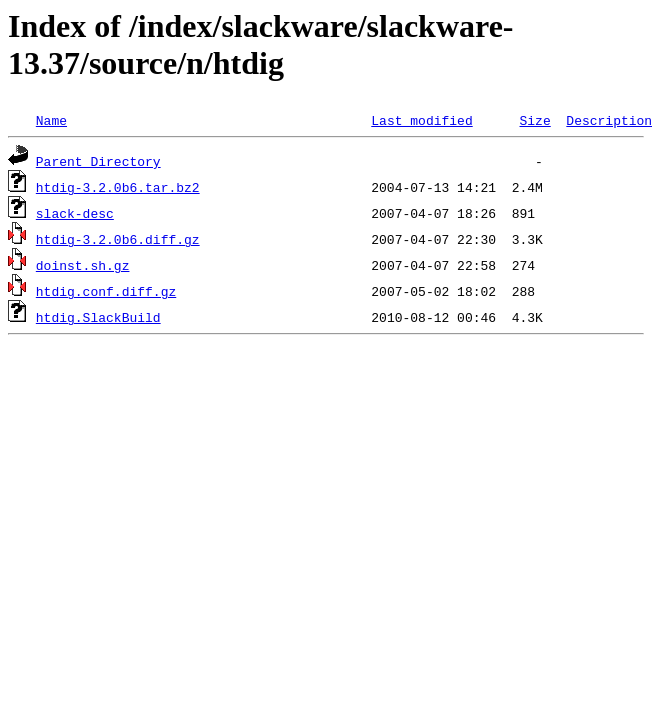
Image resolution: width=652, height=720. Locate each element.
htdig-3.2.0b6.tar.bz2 (118, 187)
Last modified (421, 120)
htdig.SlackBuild (98, 317)
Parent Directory (98, 161)
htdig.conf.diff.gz (106, 291)
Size (534, 120)
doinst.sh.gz (83, 265)
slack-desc (75, 213)
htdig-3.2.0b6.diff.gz (118, 239)
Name (51, 120)
